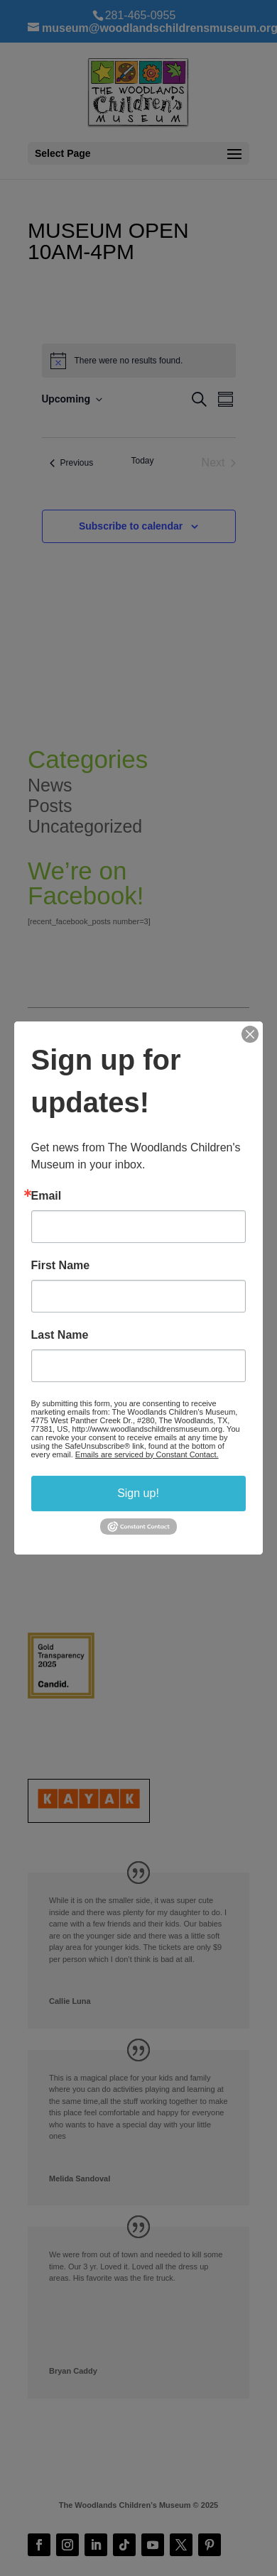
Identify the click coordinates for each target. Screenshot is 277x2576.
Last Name (60, 1335)
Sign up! (139, 1493)
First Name (60, 1265)
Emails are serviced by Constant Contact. (147, 1454)
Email (46, 1196)
